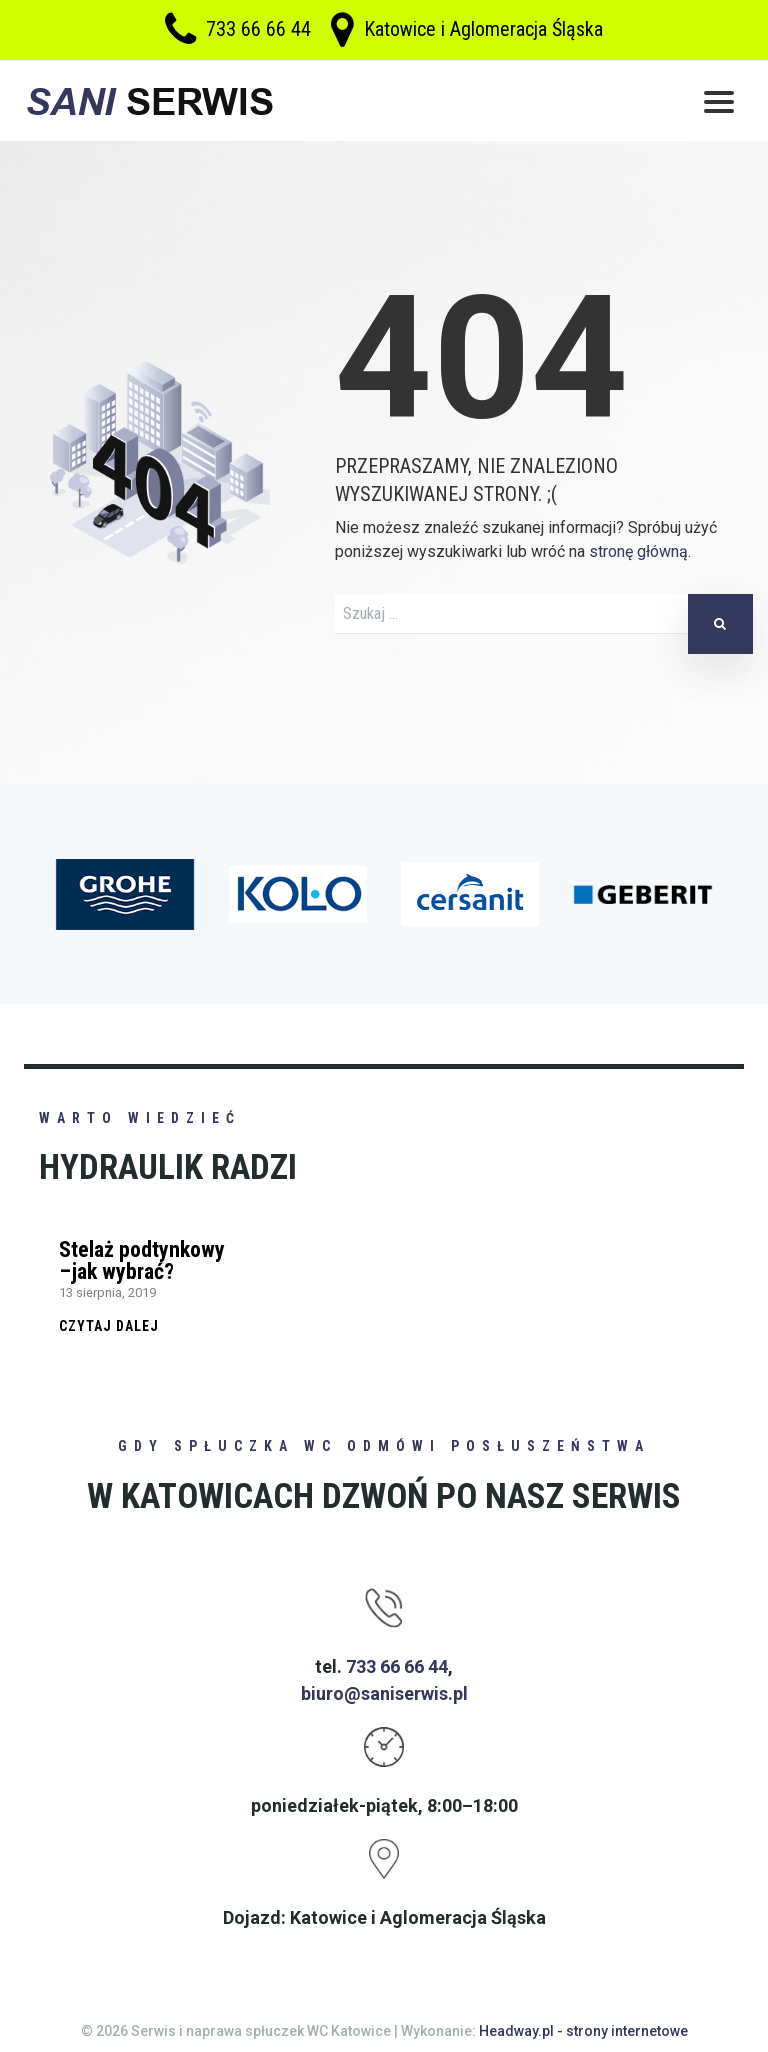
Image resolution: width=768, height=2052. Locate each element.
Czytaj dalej (109, 1326)
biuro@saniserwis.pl (384, 1693)
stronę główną (638, 551)
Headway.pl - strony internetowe (583, 2031)
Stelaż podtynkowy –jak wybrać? (142, 1260)
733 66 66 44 (258, 29)
